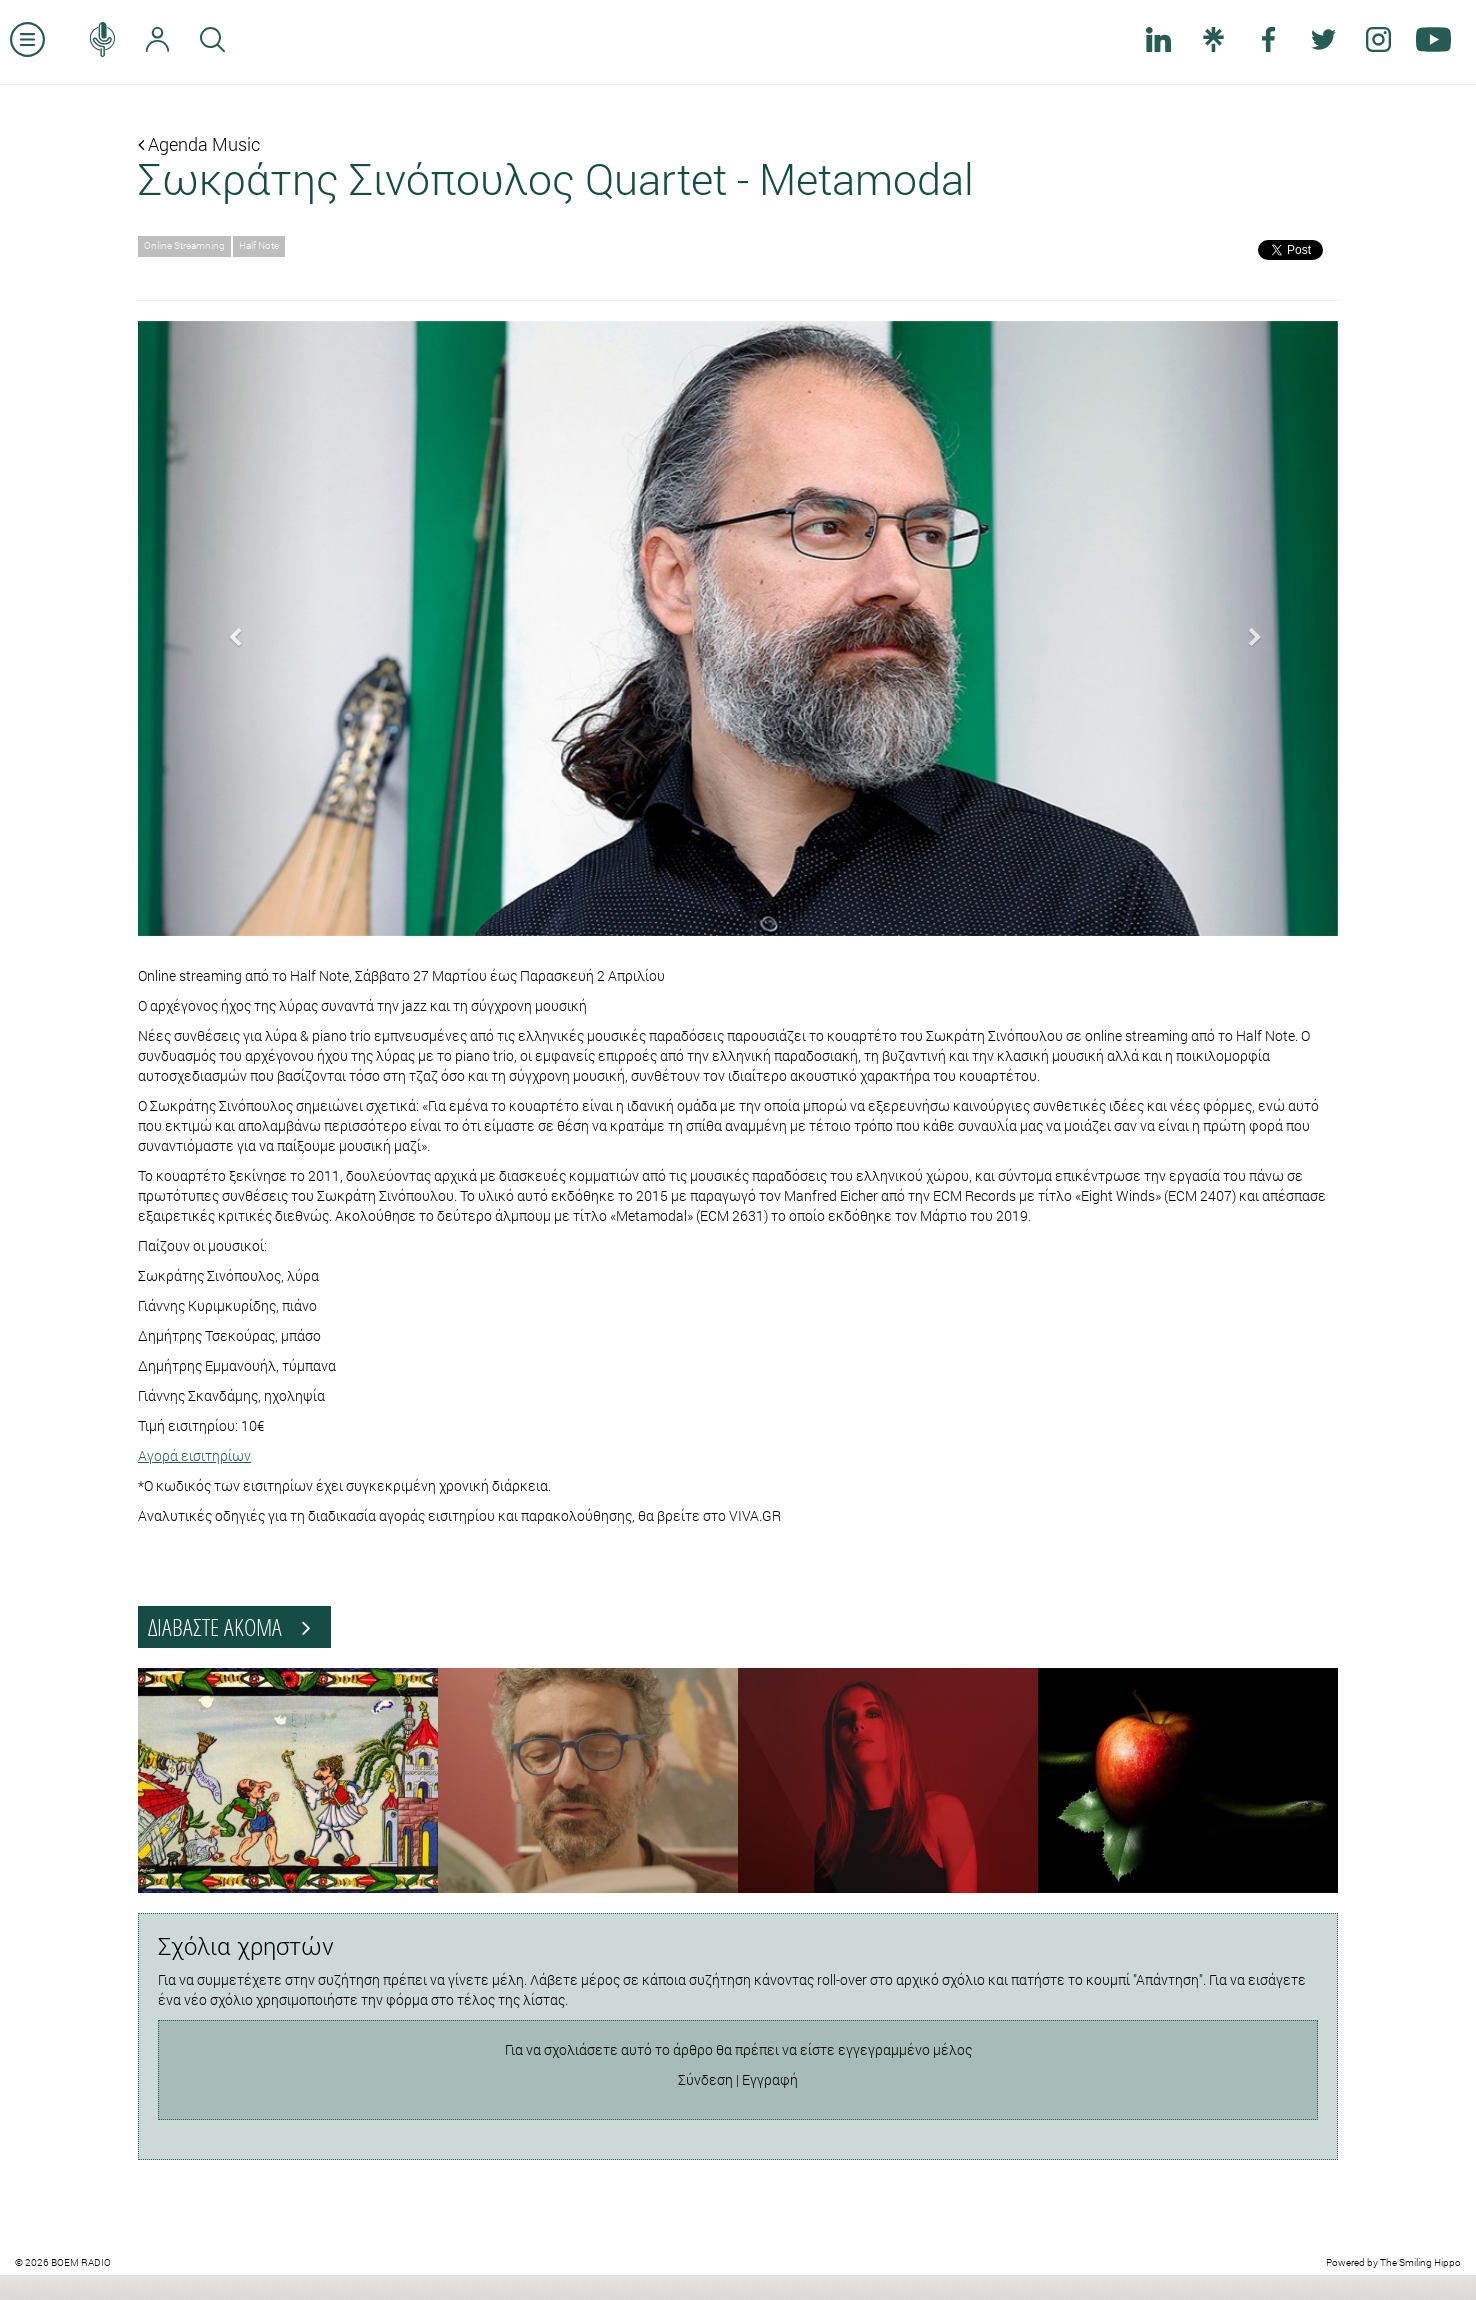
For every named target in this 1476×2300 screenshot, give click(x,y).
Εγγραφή (770, 2079)
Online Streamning (184, 245)
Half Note (259, 245)
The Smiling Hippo (1420, 2262)
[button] (228, 628)
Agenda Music (199, 144)
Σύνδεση (705, 2079)
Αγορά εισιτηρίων (194, 1455)
